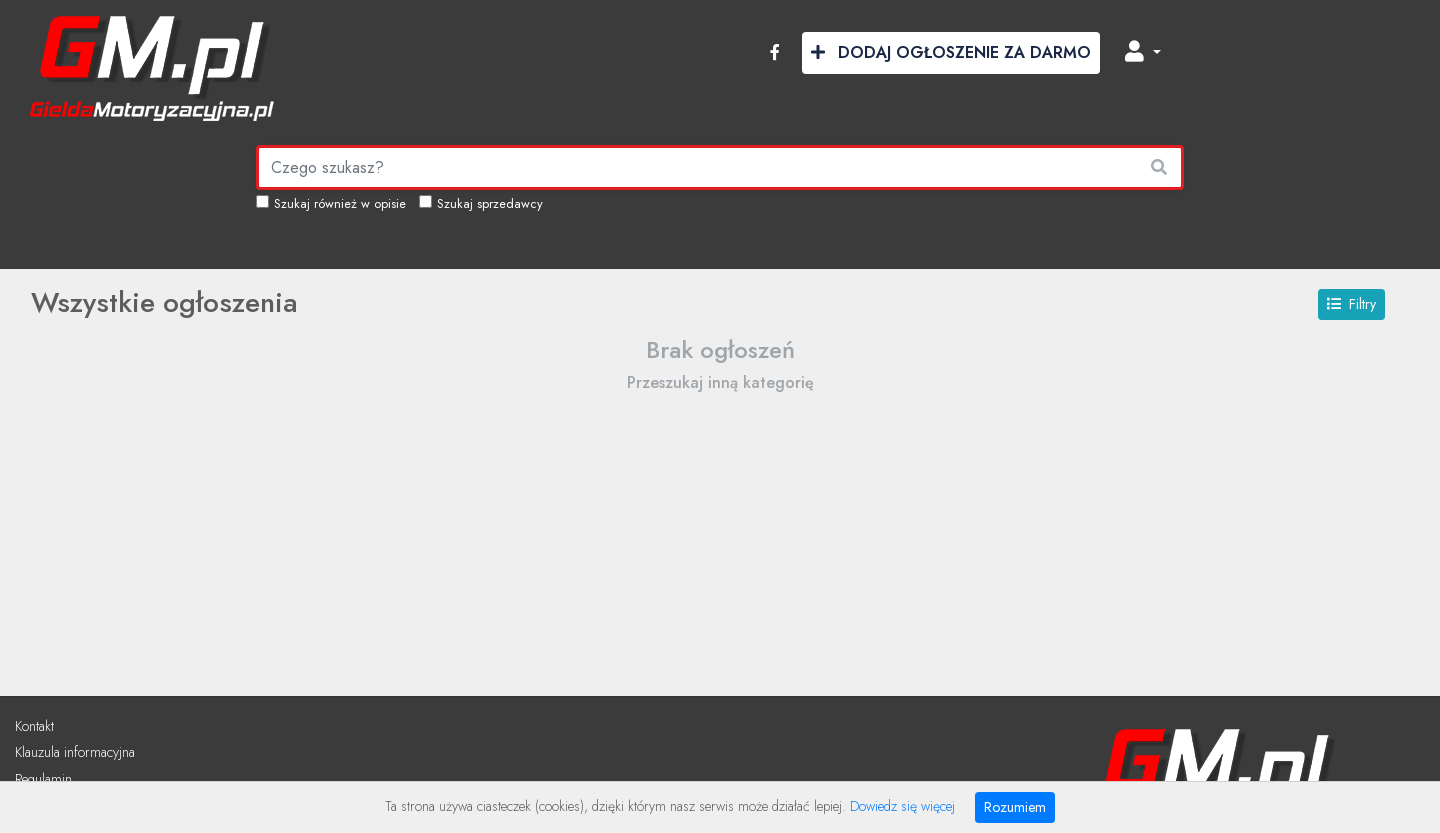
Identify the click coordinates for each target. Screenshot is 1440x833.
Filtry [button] (1351, 304)
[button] (1143, 53)
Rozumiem (1015, 807)
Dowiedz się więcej (902, 806)
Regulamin (43, 779)
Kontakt (34, 726)
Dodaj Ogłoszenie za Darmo (951, 52)
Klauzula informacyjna (75, 752)
